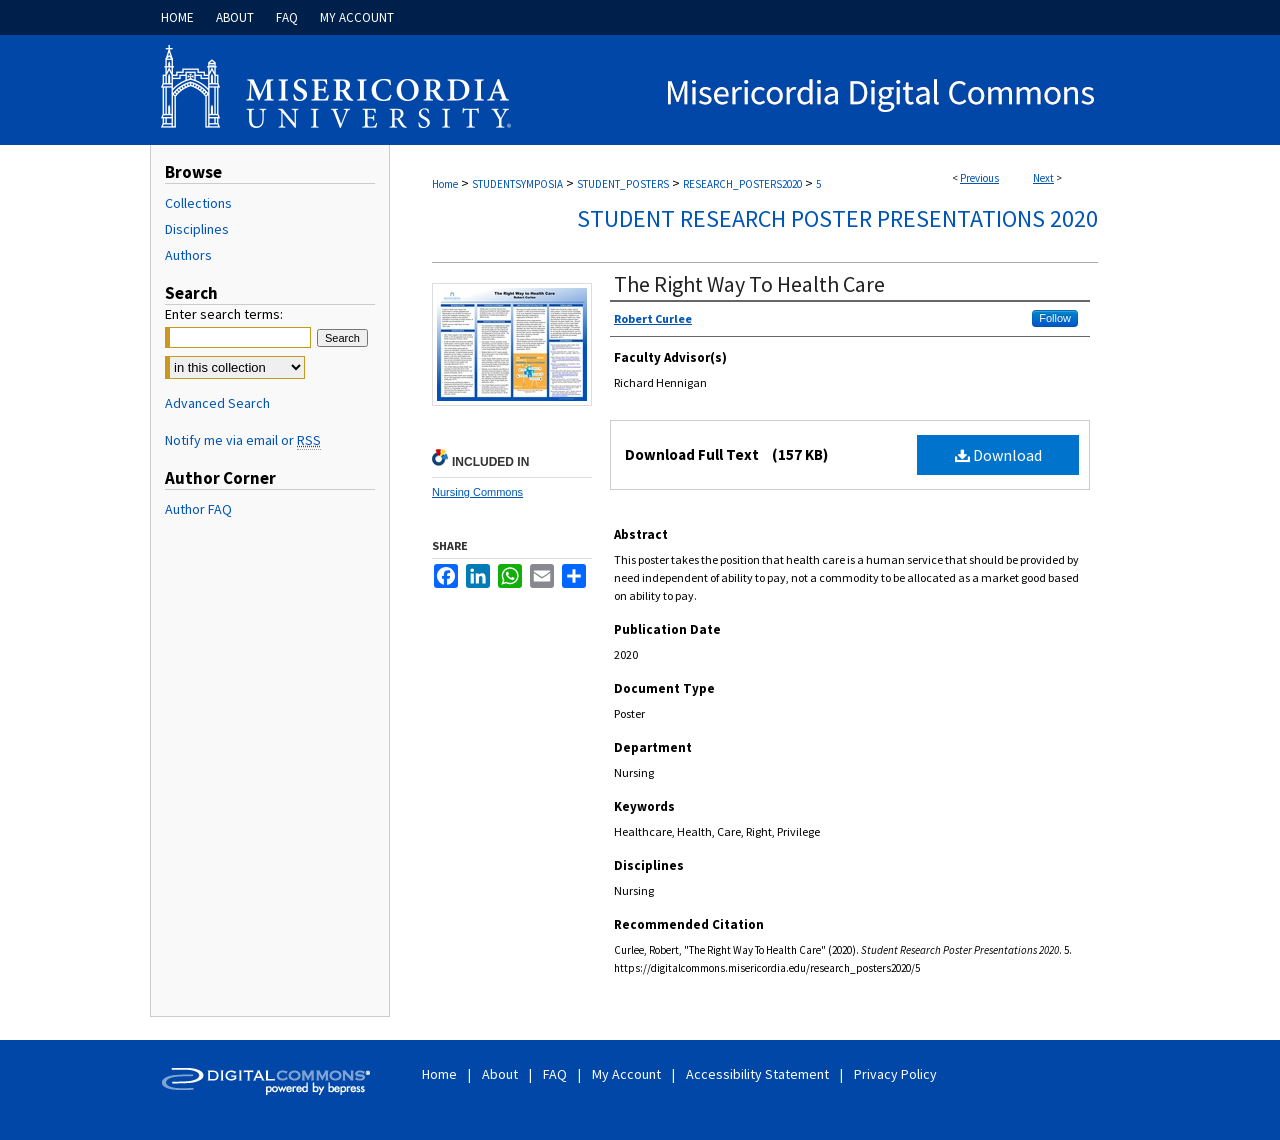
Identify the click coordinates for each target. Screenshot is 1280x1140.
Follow (1055, 318)
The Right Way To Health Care (749, 284)
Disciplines (197, 229)
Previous (979, 178)
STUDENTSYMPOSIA (517, 184)
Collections (198, 203)
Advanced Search (217, 403)
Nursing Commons (477, 492)
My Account (628, 1074)
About (501, 1074)
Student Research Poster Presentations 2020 (837, 218)
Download (998, 455)
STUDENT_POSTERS (623, 184)
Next (1043, 178)
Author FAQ (198, 509)
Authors (188, 255)
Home (445, 184)
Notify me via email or (243, 440)
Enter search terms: (224, 314)
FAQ (556, 1074)
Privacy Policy (895, 1074)
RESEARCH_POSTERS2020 (742, 184)
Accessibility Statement (759, 1074)
